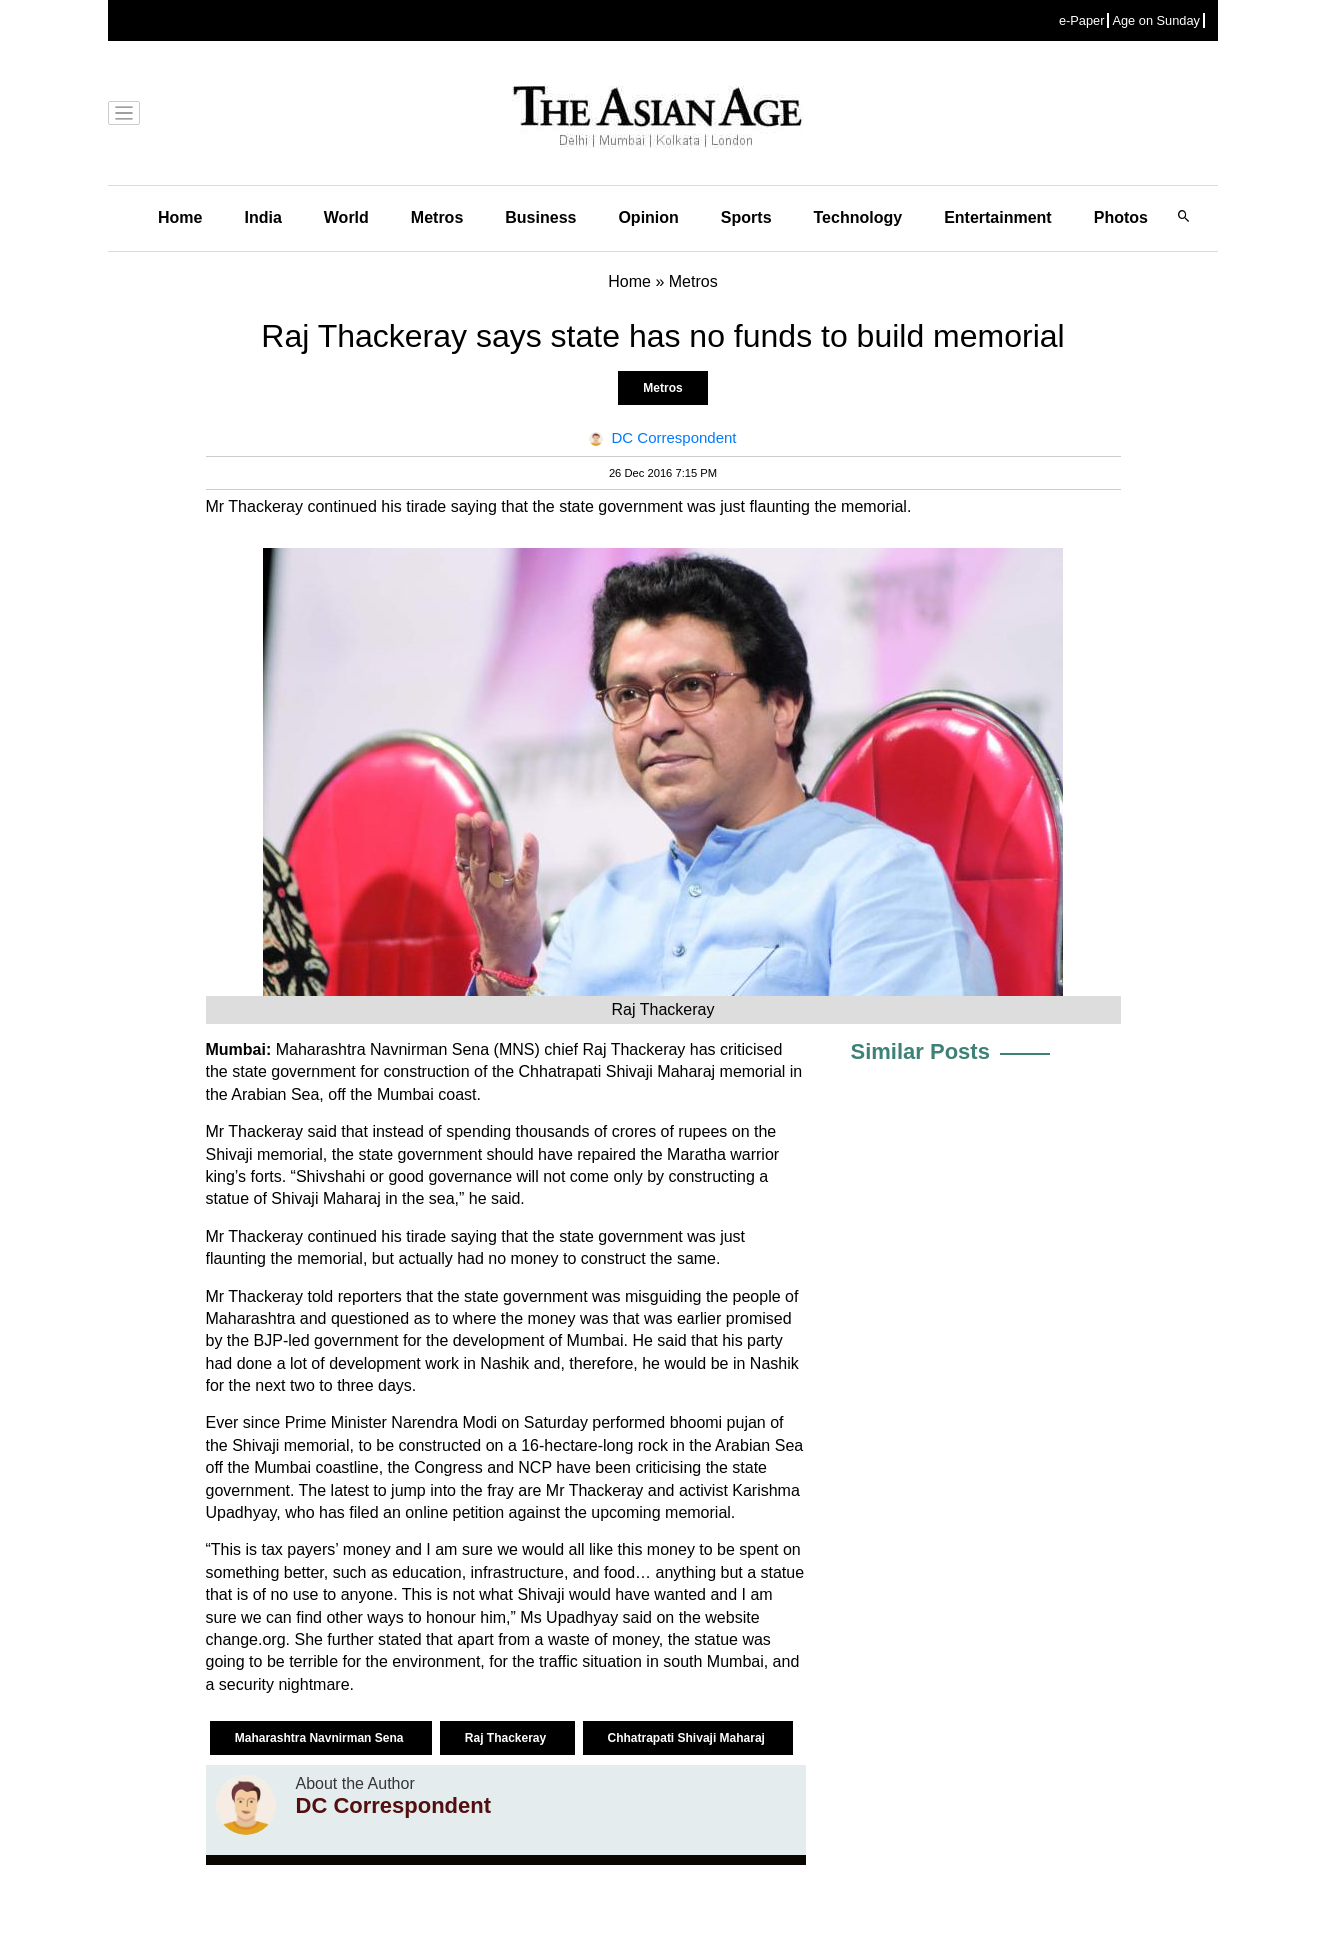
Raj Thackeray (507, 1738)
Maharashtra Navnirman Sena (321, 1738)
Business (540, 217)
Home (180, 217)
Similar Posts (920, 1051)
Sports (746, 217)
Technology (858, 217)
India (262, 217)
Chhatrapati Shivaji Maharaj (688, 1738)
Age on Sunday (1156, 20)
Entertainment (998, 217)
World (346, 217)
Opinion (648, 217)
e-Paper (1082, 20)
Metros (437, 217)
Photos (1121, 217)
